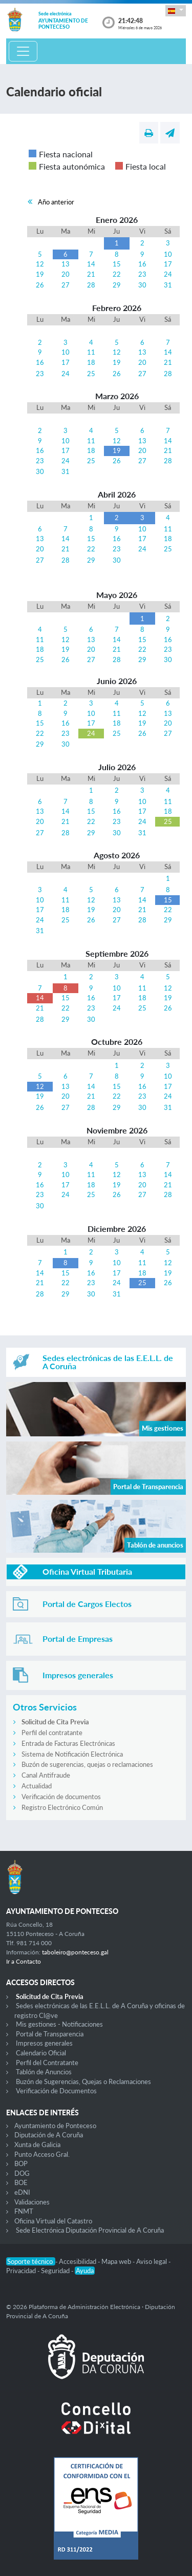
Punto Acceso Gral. (42, 2154)
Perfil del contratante (52, 1732)
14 (91, 264)
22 (117, 274)
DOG (22, 2173)
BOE (21, 2182)
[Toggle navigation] (23, 51)
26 (40, 285)
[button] (175, 10)
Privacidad (21, 2270)
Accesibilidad (78, 2261)
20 (65, 274)
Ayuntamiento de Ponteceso (55, 2125)
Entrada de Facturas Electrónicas (68, 1743)
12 (40, 264)
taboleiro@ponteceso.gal (75, 1952)
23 (142, 274)
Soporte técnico (30, 2261)
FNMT (23, 2211)
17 (168, 264)
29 (117, 285)
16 (142, 264)
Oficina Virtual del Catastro (53, 2221)
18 (91, 362)
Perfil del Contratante (47, 2062)
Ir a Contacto (23, 1961)
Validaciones (32, 2202)
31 (168, 285)
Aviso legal (152, 2261)
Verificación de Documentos (56, 2091)
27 (65, 285)
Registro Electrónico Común (62, 1807)
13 (65, 264)
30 (142, 285)
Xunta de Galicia (37, 2144)
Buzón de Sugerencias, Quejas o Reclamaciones (83, 2081)
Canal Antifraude (46, 1775)
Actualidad (37, 1786)
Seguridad (56, 2270)
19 (40, 274)
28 (91, 285)
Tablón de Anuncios (44, 2072)
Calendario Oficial (41, 2053)
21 (91, 274)
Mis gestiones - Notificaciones (59, 2024)
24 (168, 274)
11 (91, 352)
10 (168, 254)
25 (91, 373)
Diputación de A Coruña (48, 2135)
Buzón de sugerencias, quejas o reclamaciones (87, 1764)
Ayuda (85, 2270)
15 (117, 264)
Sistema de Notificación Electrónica (72, 1754)
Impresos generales (44, 2043)
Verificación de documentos (61, 1796)
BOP (21, 2163)
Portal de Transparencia (49, 2034)
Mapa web (117, 2261)
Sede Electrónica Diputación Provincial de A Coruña (90, 2230)
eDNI (22, 2192)
